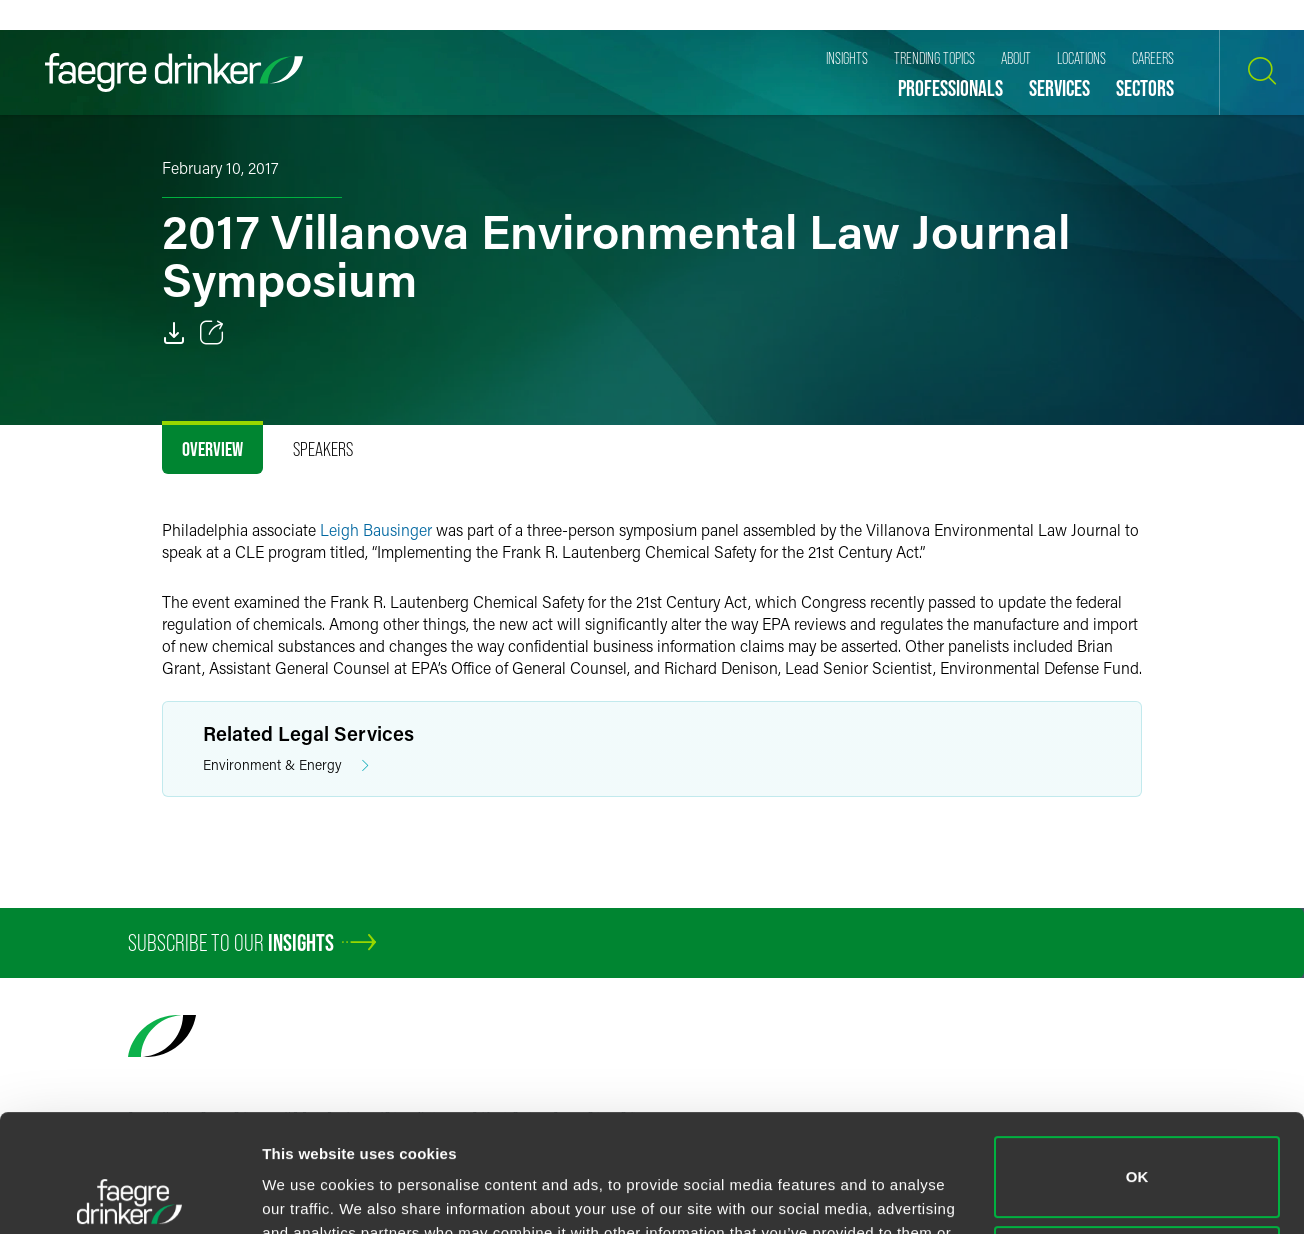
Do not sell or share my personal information (1137, 1148)
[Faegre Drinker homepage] (174, 72)
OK (1137, 1059)
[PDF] (174, 333)
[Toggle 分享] (212, 333)
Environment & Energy (286, 765)
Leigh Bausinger (376, 529)
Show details (308, 1194)
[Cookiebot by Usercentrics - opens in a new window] (129, 1195)
